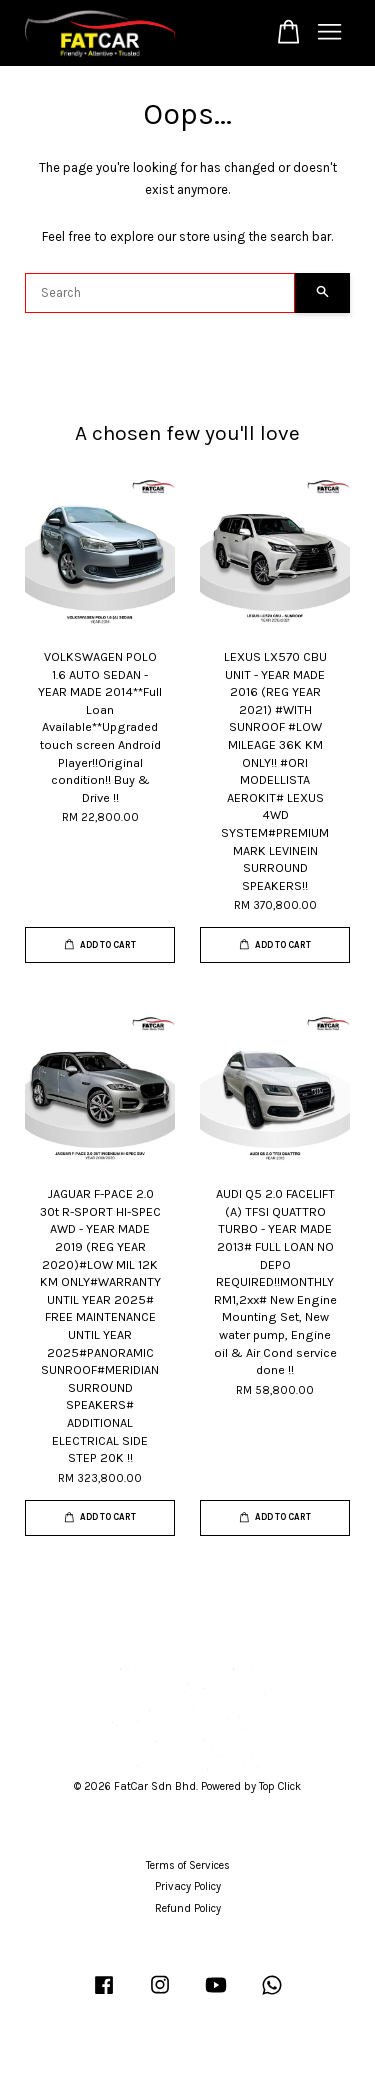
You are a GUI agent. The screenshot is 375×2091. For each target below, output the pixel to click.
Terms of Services (188, 1865)
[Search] (160, 293)
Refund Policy (188, 1908)
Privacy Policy (188, 1886)
